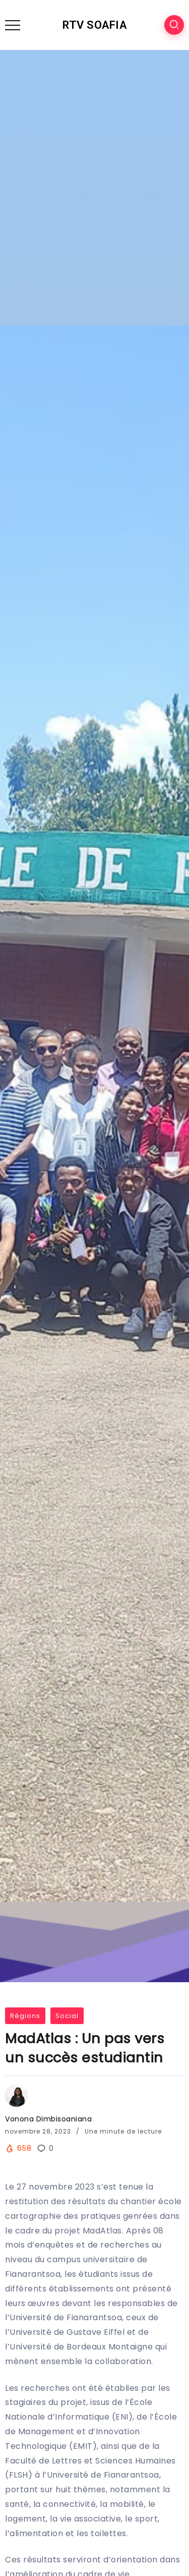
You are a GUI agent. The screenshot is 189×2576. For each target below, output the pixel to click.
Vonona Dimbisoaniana (48, 2119)
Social (67, 2015)
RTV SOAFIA (94, 25)
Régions (25, 2015)
